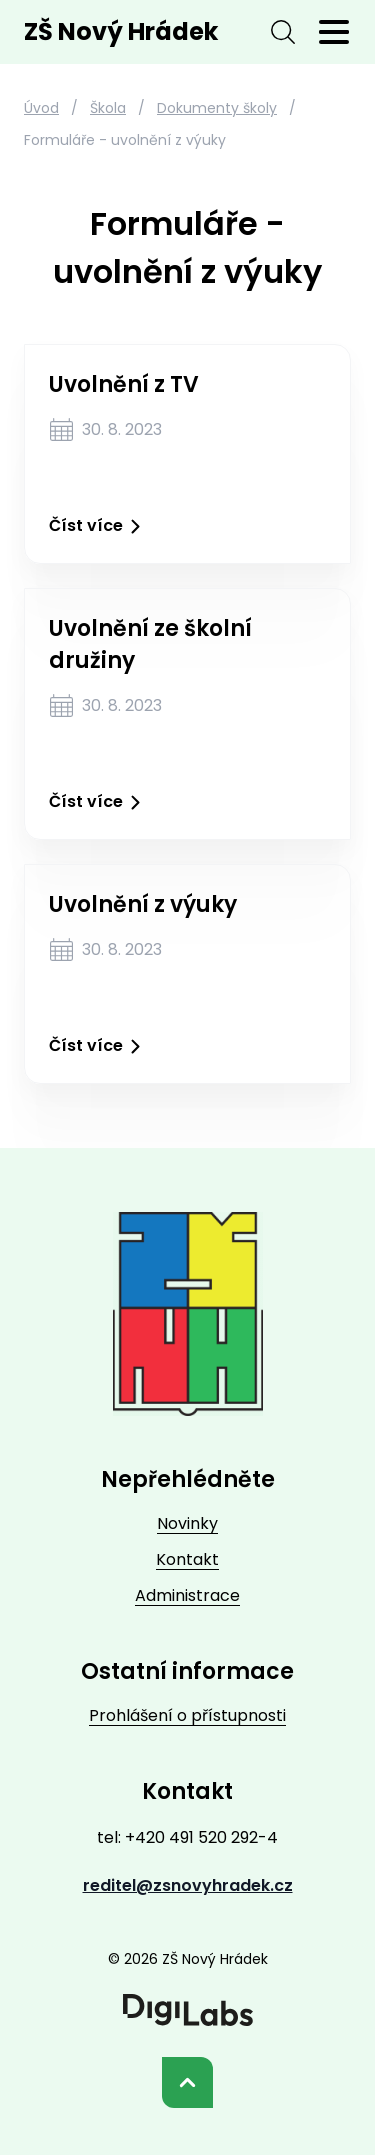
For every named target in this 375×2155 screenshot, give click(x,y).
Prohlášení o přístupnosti (187, 1715)
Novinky (187, 1523)
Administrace (187, 1595)
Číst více (98, 526)
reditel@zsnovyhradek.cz (188, 1885)
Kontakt (187, 1559)
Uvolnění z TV (124, 384)
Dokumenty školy (217, 108)
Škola (108, 108)
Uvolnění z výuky (143, 904)
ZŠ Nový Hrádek (121, 31)
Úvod (41, 108)
